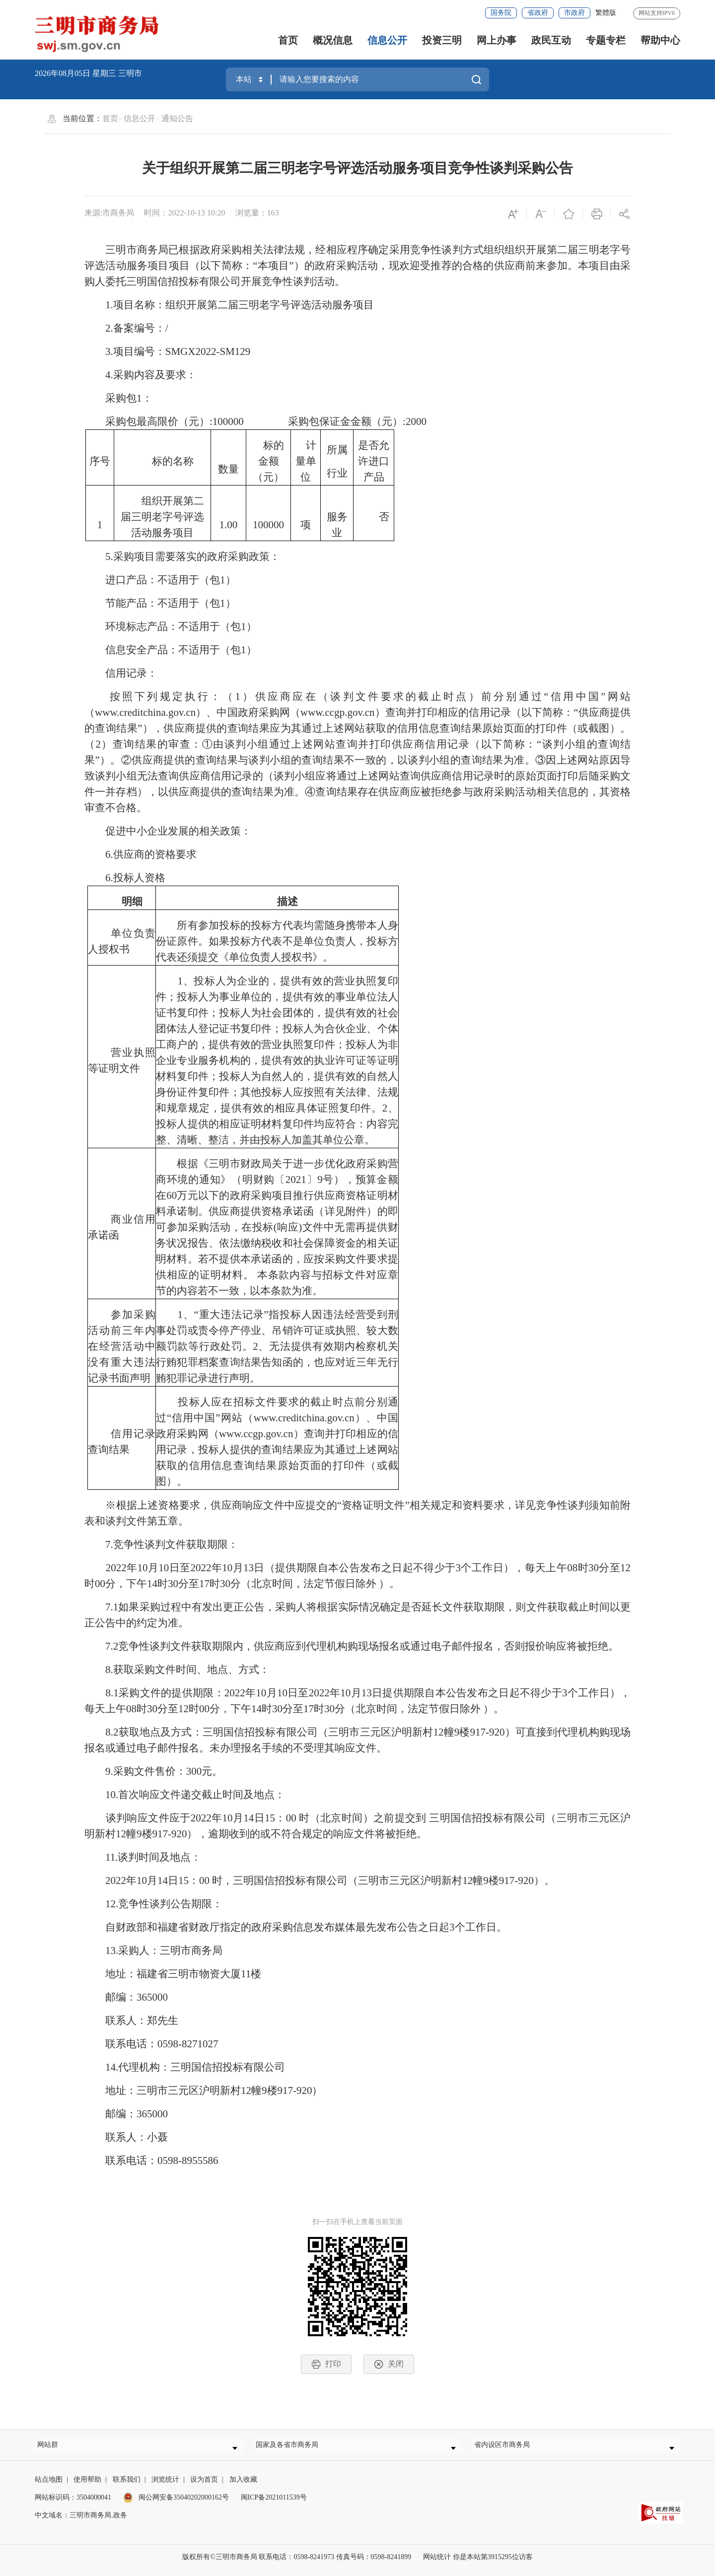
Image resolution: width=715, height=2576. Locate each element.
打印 (326, 2364)
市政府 (574, 12)
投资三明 (442, 40)
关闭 (389, 2364)
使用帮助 (87, 2486)
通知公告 (177, 118)
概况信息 (333, 40)
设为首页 (204, 2486)
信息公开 (387, 40)
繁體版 (605, 12)
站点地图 (49, 2486)
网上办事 (496, 40)
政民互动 (551, 40)
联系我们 (127, 2486)
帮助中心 (660, 40)
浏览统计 (165, 2486)
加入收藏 (243, 2486)
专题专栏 (606, 40)
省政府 (537, 12)
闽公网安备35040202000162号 (176, 2503)
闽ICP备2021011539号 (274, 2503)
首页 (288, 40)
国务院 (501, 12)
